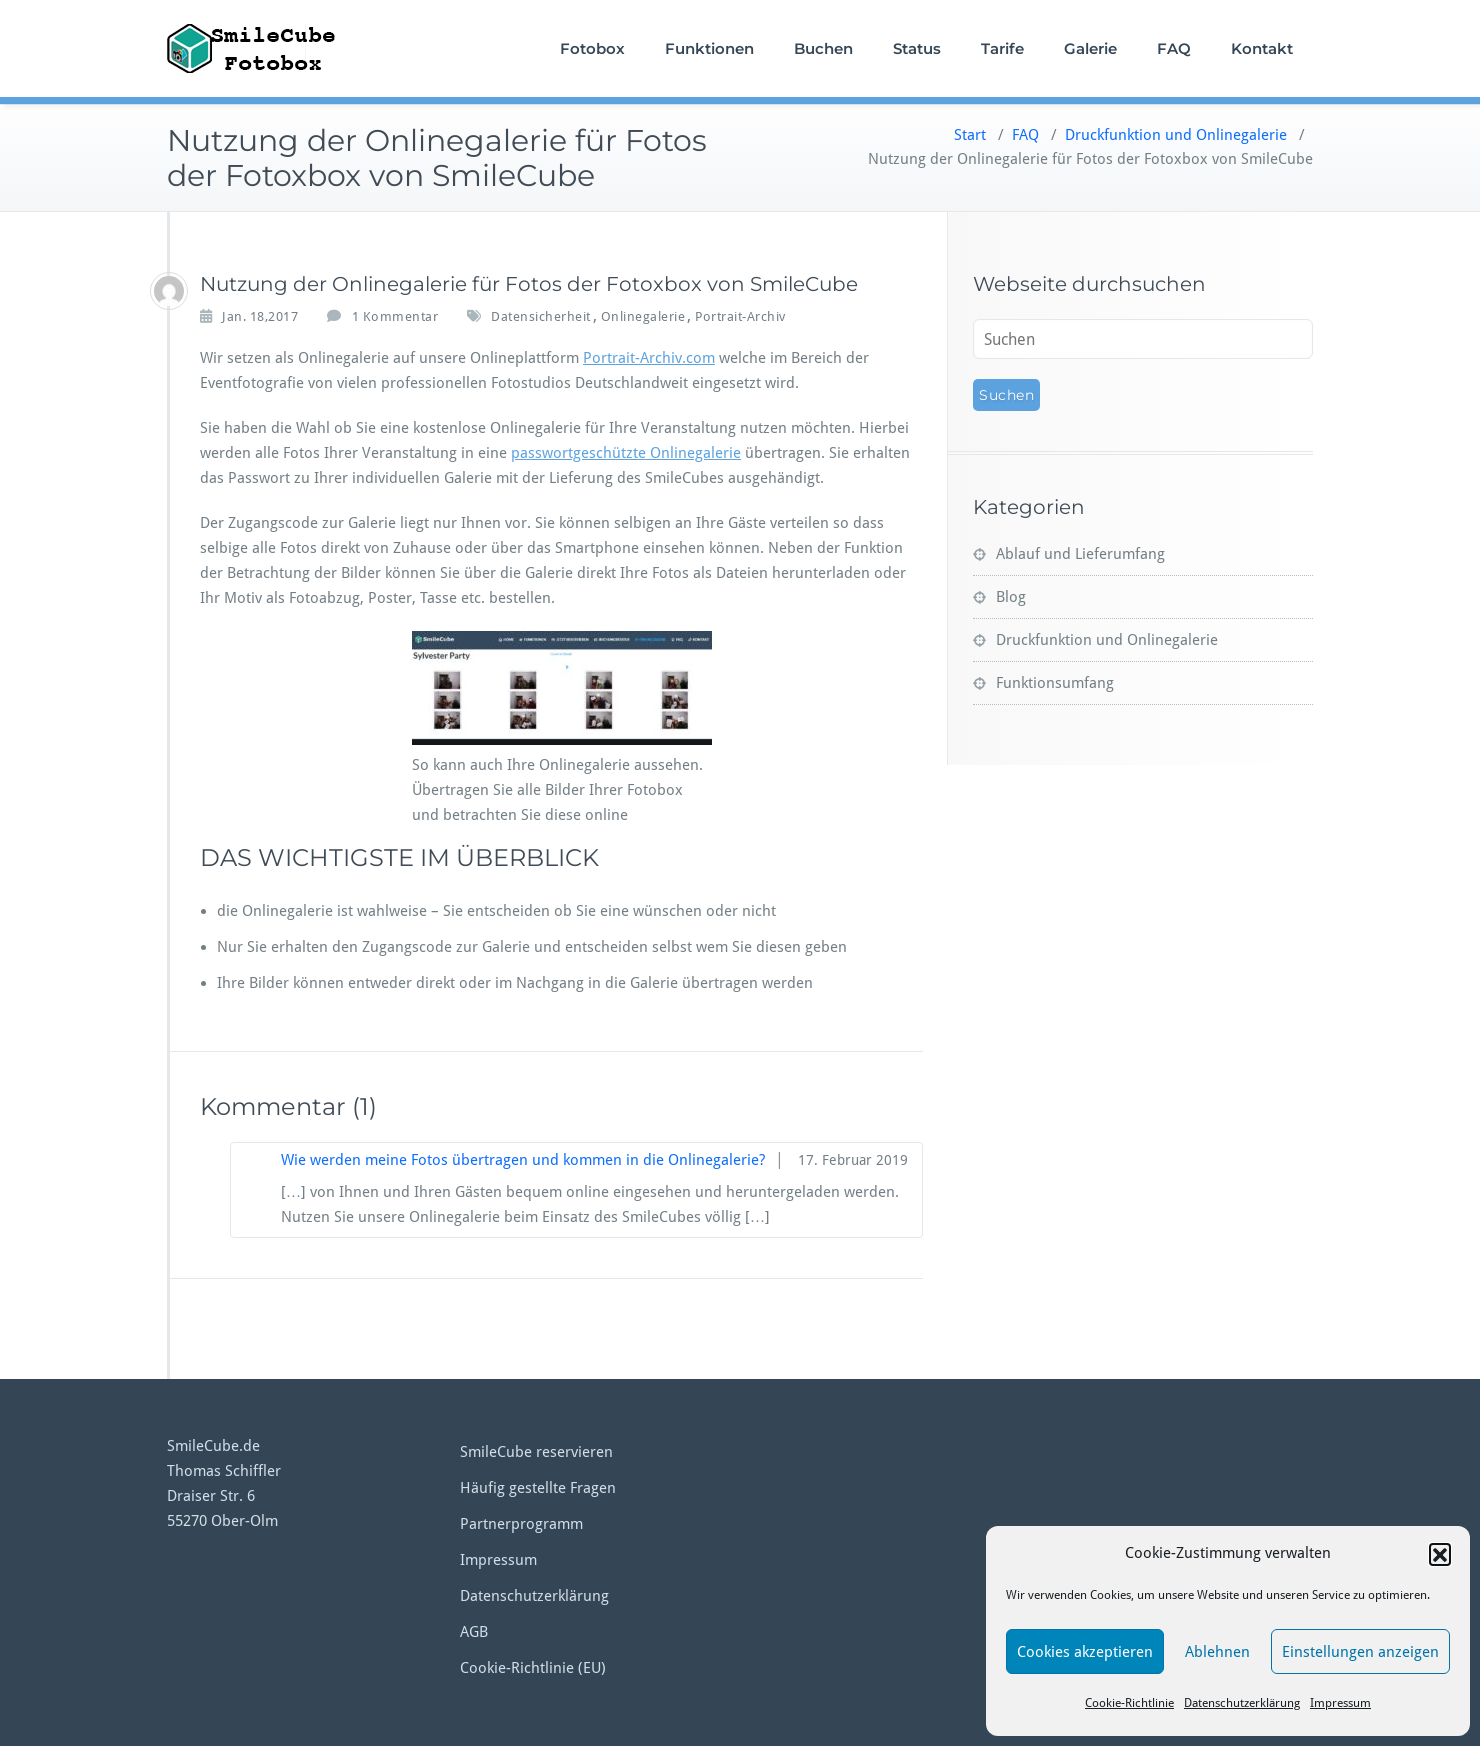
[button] (1440, 1554)
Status (917, 48)
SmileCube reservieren (536, 1452)
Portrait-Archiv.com (649, 358)
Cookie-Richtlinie (1129, 1703)
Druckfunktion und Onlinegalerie (1176, 135)
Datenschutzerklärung (1242, 1703)
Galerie (1090, 48)
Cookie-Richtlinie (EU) (533, 1668)
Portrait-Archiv (740, 316)
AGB (474, 1632)
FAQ (1174, 48)
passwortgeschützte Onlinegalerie (626, 453)
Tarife (1002, 48)
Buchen (823, 48)
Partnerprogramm (521, 1524)
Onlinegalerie (643, 316)
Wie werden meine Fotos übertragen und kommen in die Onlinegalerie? (523, 1160)
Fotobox (592, 48)
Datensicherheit (541, 316)
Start (970, 135)
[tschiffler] (169, 291)
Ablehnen (1217, 1652)
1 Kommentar (395, 317)
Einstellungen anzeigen (1360, 1652)
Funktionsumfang (1055, 683)
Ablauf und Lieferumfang (1080, 554)
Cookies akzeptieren (1085, 1652)
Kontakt (1262, 48)
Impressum (1340, 1703)
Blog (1011, 597)
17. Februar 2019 (853, 1160)
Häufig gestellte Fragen (538, 1488)
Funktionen (709, 48)
